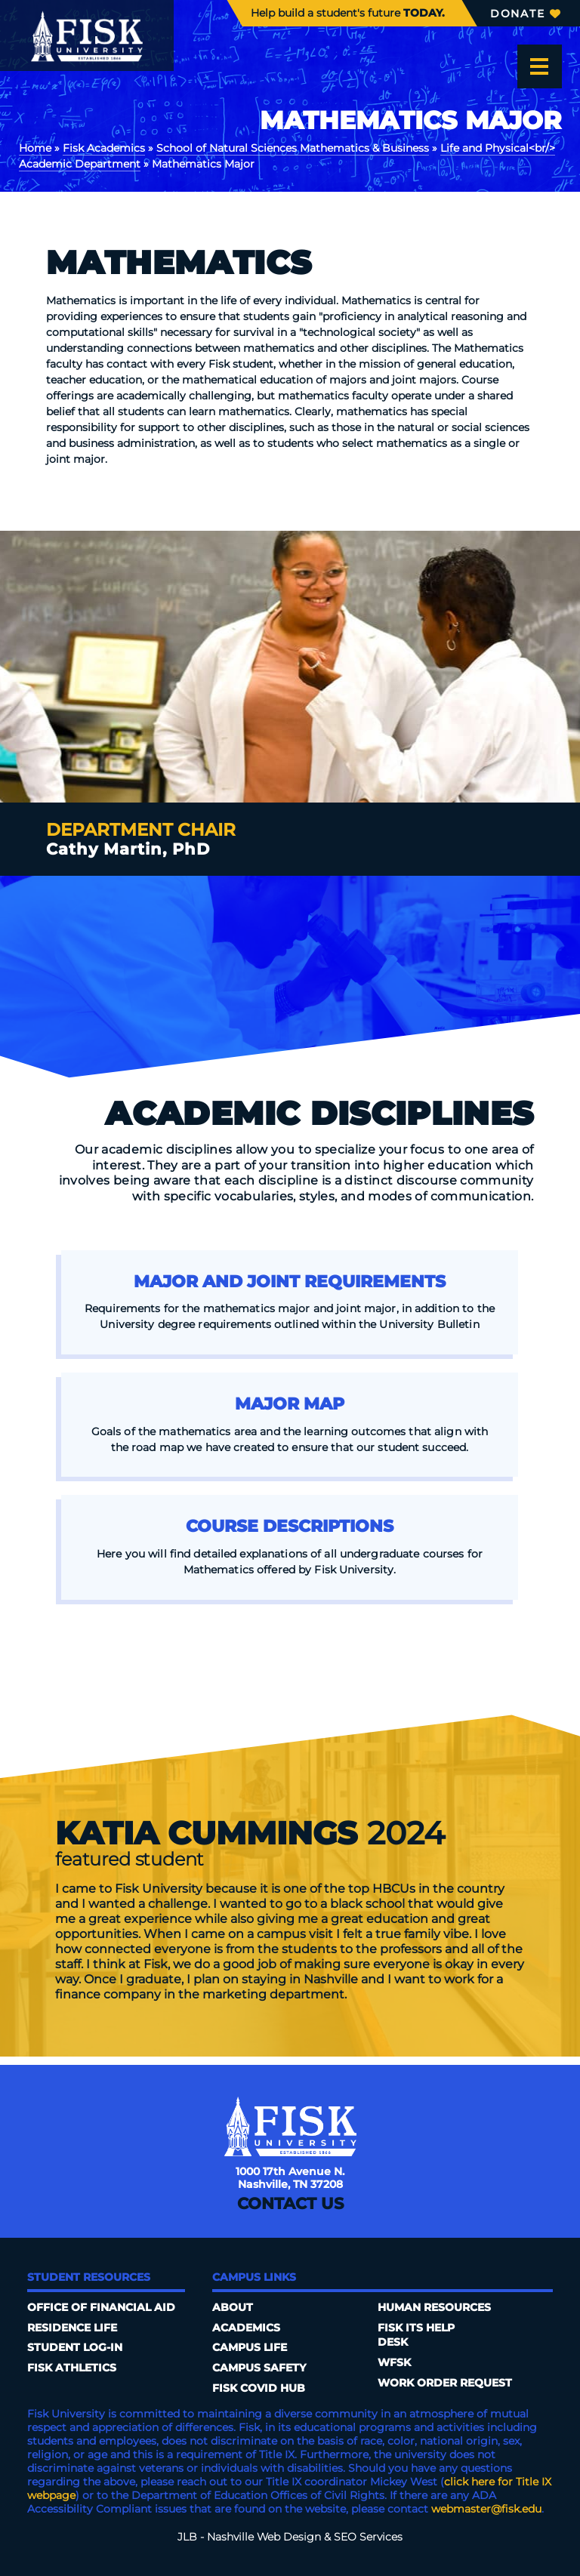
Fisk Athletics (71, 2367)
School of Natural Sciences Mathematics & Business (292, 148)
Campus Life (249, 2347)
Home (35, 148)
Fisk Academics (104, 148)
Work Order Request (445, 2383)
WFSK (394, 2362)
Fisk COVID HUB (258, 2388)
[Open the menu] (539, 66)
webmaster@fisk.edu (486, 2509)
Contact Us (290, 2203)
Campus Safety (259, 2367)
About (232, 2307)
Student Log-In (74, 2347)
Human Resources (434, 2307)
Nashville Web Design (264, 2537)
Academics (246, 2327)
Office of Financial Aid (101, 2307)
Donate (525, 13)
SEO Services (368, 2537)
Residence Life (72, 2327)
